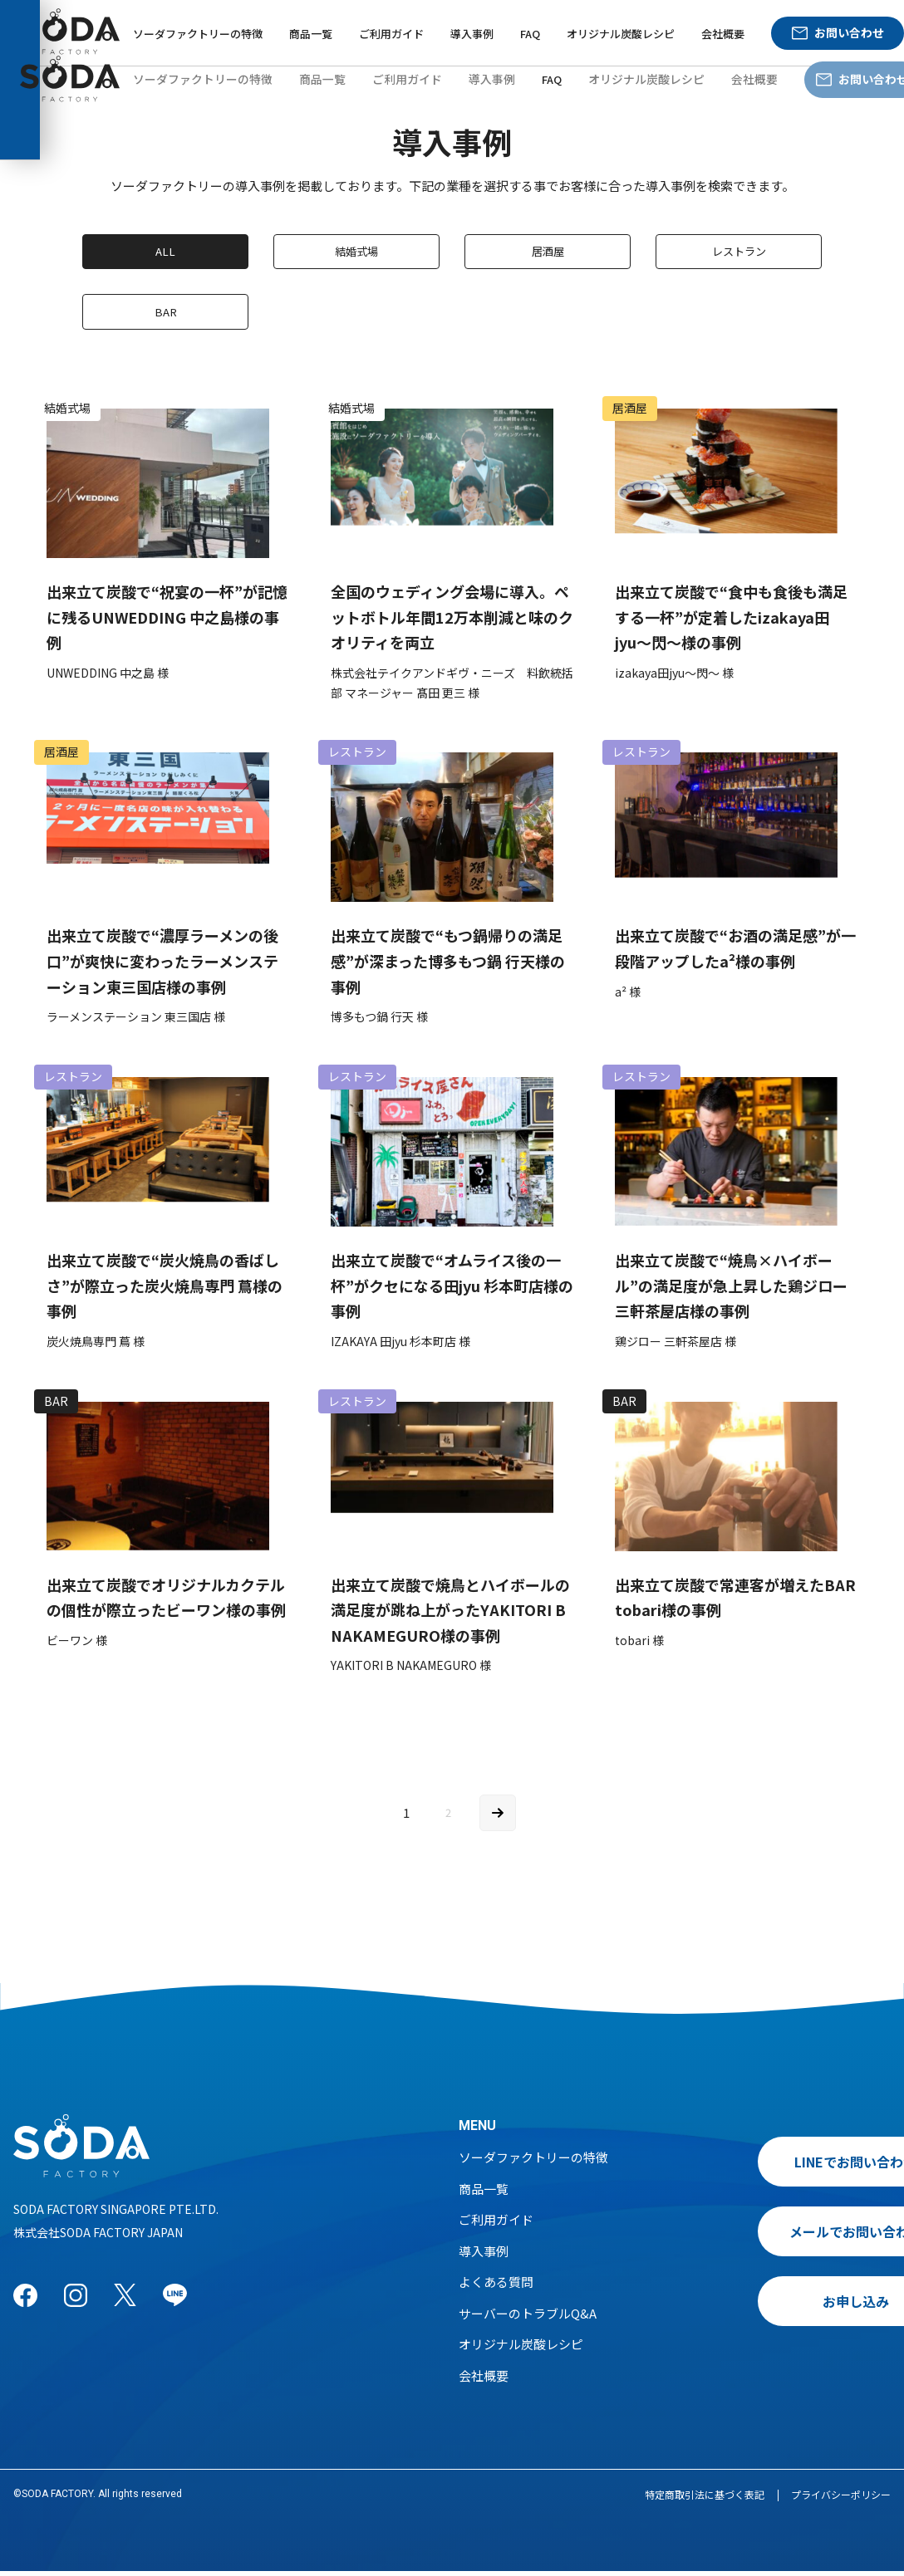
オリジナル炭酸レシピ (621, 34)
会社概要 (722, 34)
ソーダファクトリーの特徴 (198, 34)
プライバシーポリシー (841, 2499)
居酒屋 (547, 252)
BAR (166, 314)
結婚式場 (356, 252)
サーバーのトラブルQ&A (528, 2318)
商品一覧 (310, 34)
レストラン (739, 252)
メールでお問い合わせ (778, 2236)
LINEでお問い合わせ (779, 2167)
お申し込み (778, 2306)
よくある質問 (496, 2286)
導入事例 (472, 34)
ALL (165, 252)
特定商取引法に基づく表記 (704, 2499)
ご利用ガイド (391, 34)
